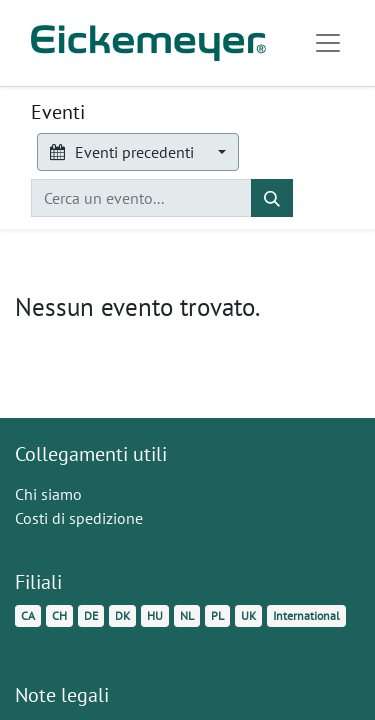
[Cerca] (272, 198)
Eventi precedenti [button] (124, 152)
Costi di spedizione (79, 518)
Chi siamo (48, 494)
